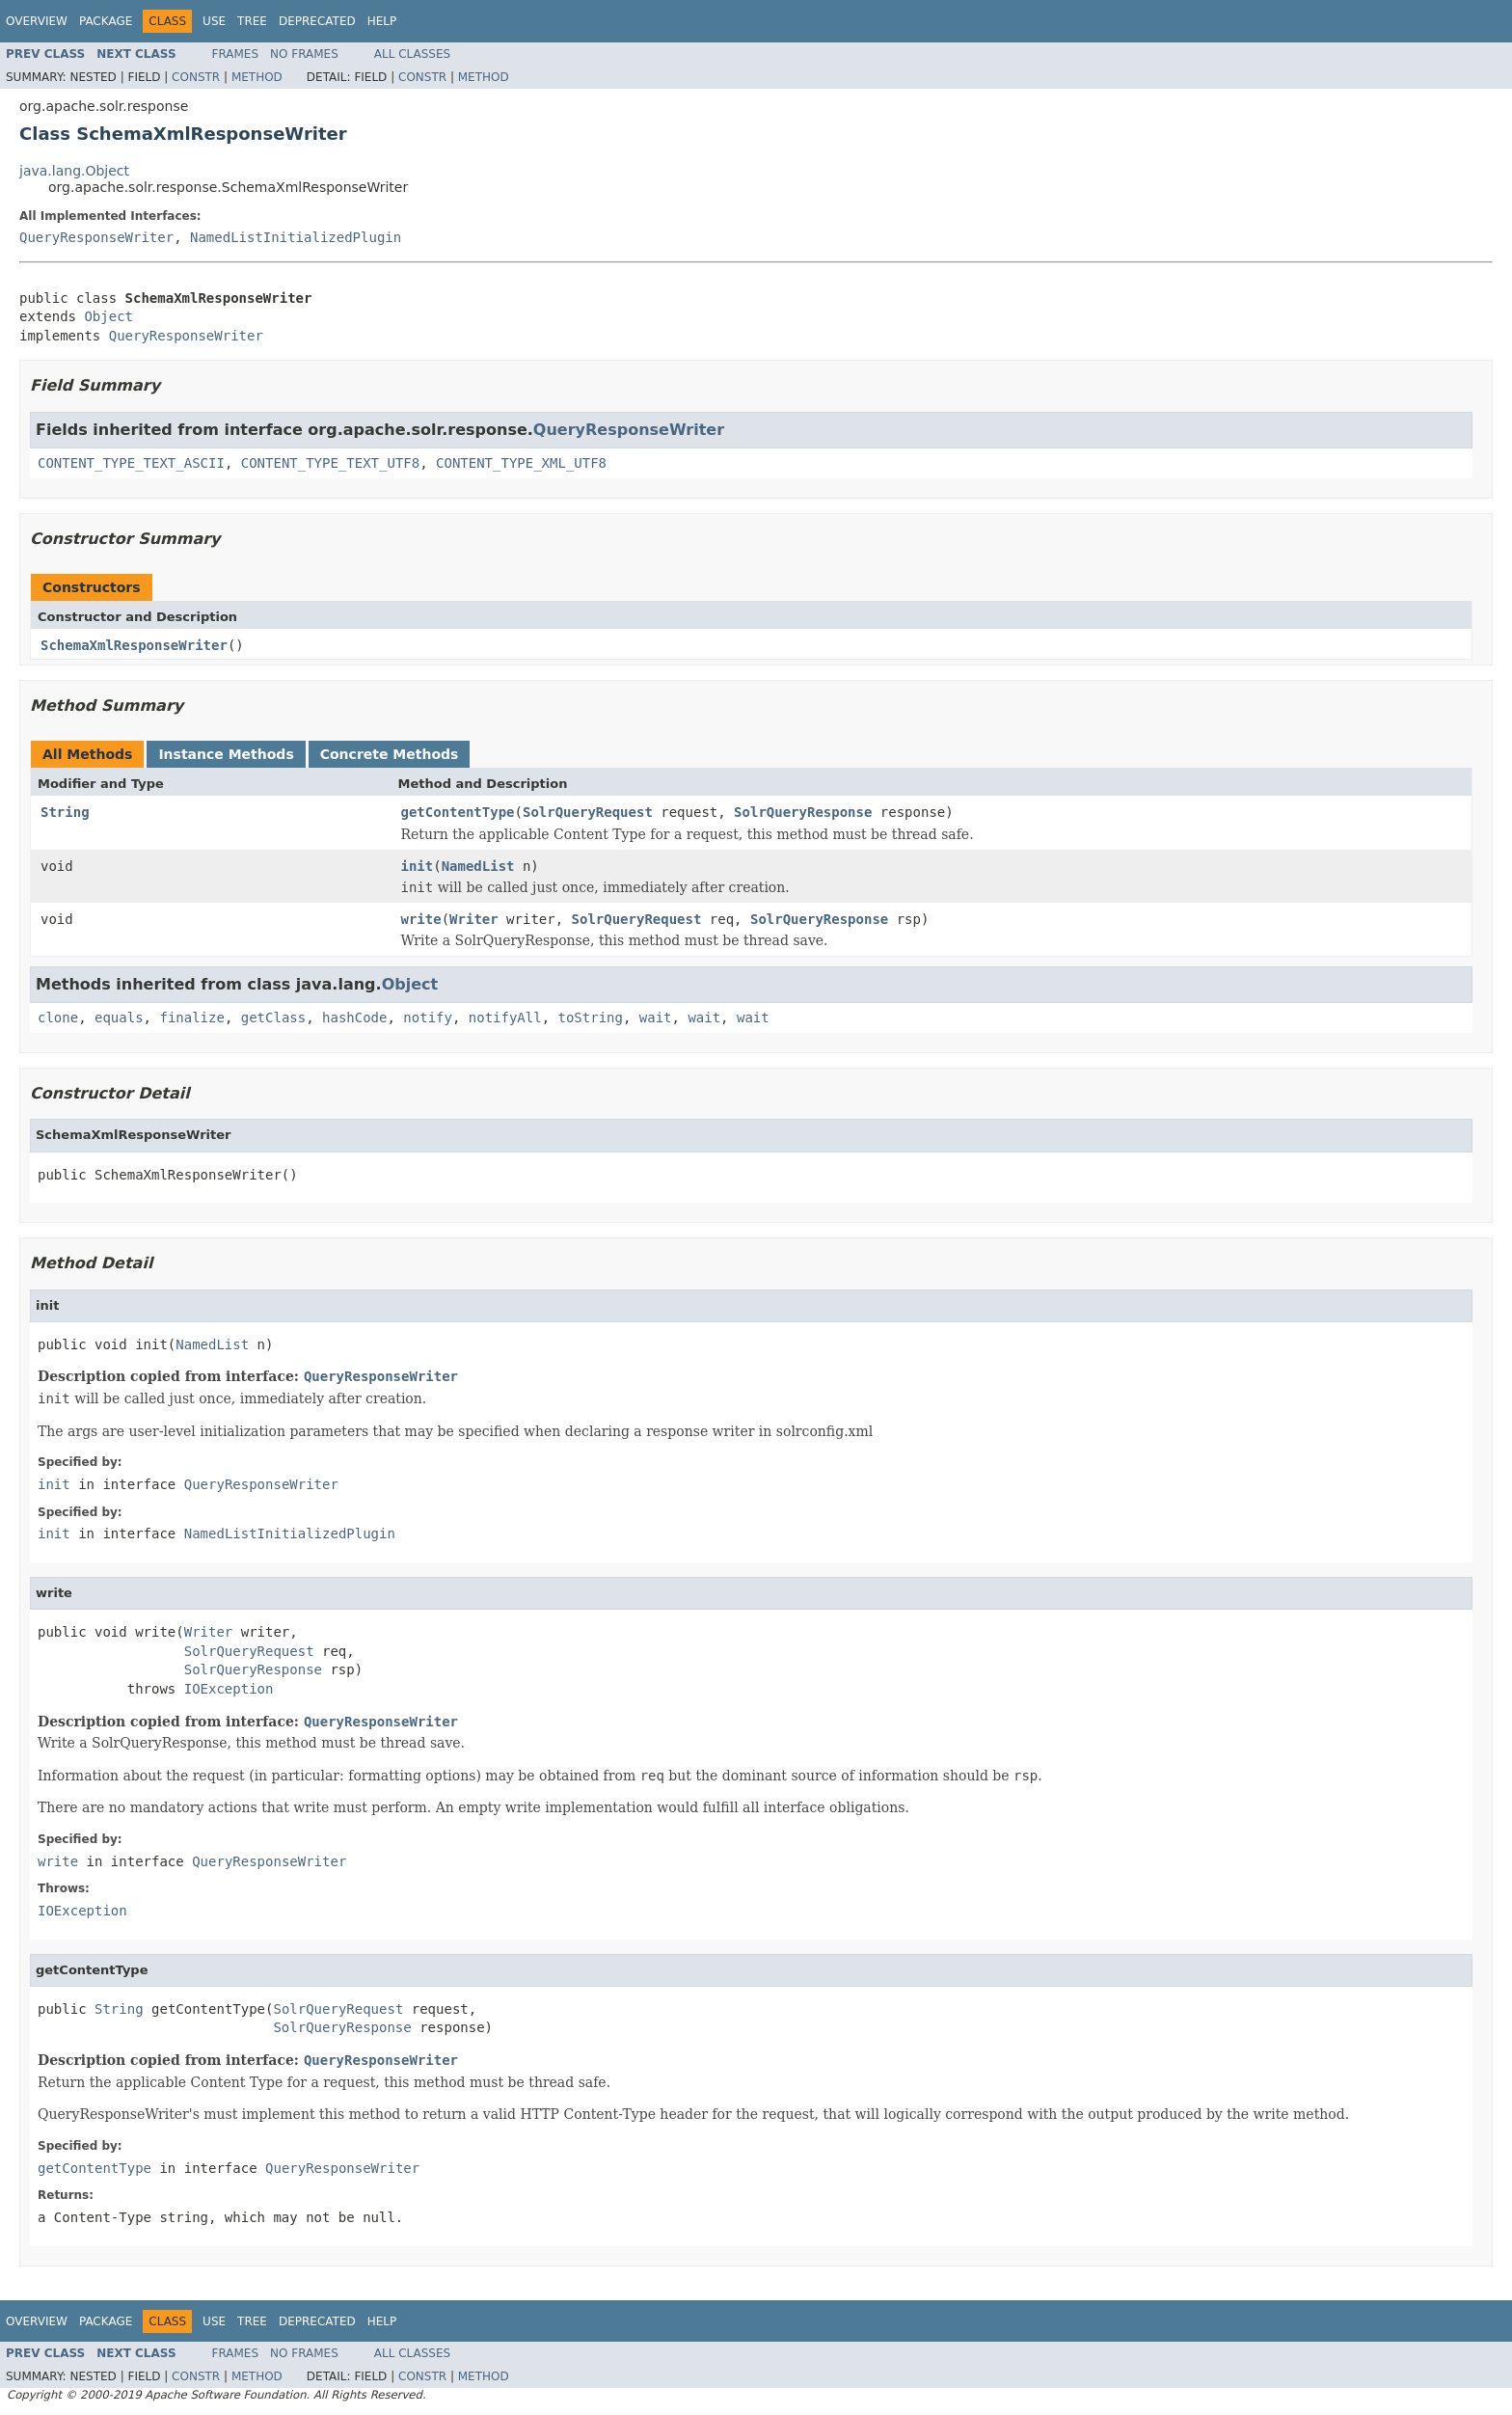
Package (105, 21)
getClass (273, 1017)
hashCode (354, 1017)
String (65, 812)
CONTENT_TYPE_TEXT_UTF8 (330, 463)
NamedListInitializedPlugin (295, 237)
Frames (235, 54)
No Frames (304, 54)
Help (382, 21)
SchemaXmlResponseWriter (134, 645)
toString (590, 1017)
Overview (37, 21)
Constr (196, 77)
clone (58, 1017)
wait (655, 1017)
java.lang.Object (74, 170)
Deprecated (317, 21)
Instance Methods (225, 754)
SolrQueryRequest (588, 812)
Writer (474, 919)
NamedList (478, 866)
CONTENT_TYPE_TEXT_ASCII (131, 463)
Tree (252, 21)
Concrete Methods (389, 754)
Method (257, 77)
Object (108, 316)
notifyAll (505, 1017)
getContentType (458, 812)
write (421, 919)
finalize (191, 1017)
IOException (229, 1688)
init (417, 866)
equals (119, 1017)
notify (427, 1017)
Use (214, 21)
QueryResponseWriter (96, 237)
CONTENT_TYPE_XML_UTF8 (521, 463)
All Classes (412, 54)
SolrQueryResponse (803, 812)
